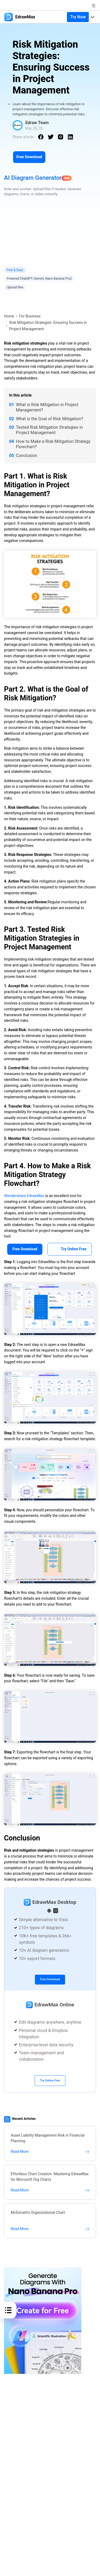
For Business (30, 316)
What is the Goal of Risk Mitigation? (49, 418)
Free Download (29, 157)
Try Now (78, 16)
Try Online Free (70, 1249)
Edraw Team (37, 122)
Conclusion (26, 455)
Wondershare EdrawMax (24, 1196)
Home (9, 316)
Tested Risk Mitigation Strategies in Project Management (49, 430)
